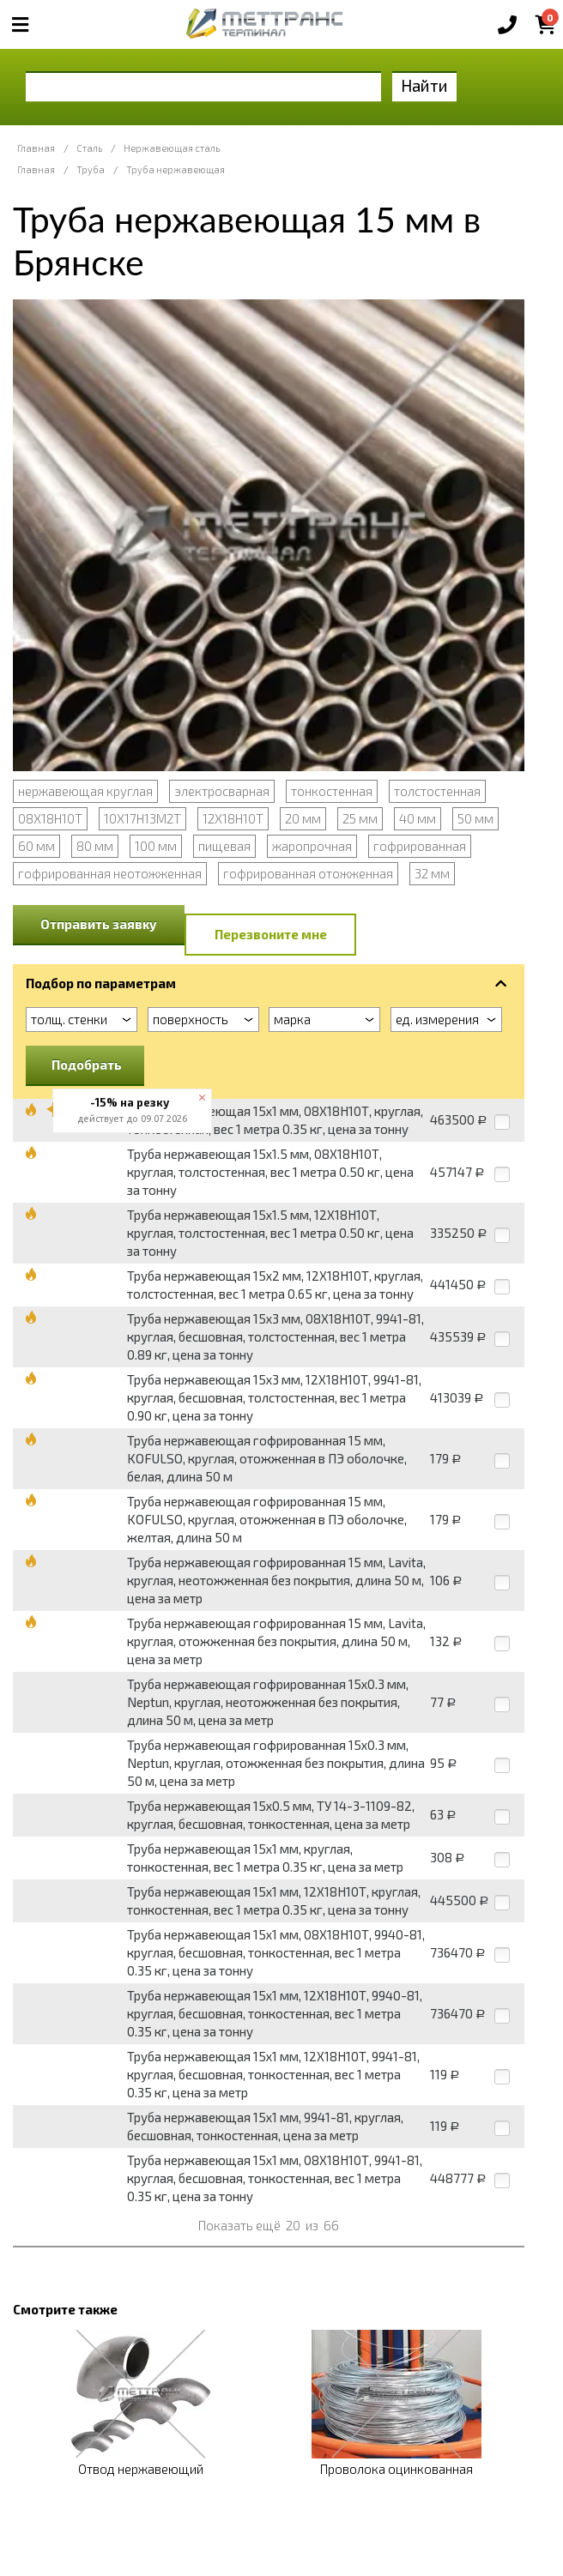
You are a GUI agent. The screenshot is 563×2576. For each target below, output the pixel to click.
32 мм (432, 873)
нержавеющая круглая (85, 791)
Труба (90, 169)
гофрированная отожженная (308, 873)
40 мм (417, 818)
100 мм (156, 846)
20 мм (303, 818)
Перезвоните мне (271, 934)
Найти (424, 85)
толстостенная (437, 791)
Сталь (89, 148)
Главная (36, 148)
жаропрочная (312, 846)
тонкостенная (331, 791)
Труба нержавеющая (175, 169)
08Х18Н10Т (50, 818)
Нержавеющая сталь (172, 148)
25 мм (360, 818)
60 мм (36, 846)
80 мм (94, 846)
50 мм (475, 818)
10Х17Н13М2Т (142, 818)
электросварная (221, 791)
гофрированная (419, 846)
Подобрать (86, 1064)
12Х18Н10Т (233, 818)
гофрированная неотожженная (110, 873)
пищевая (224, 846)
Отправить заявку (98, 924)
